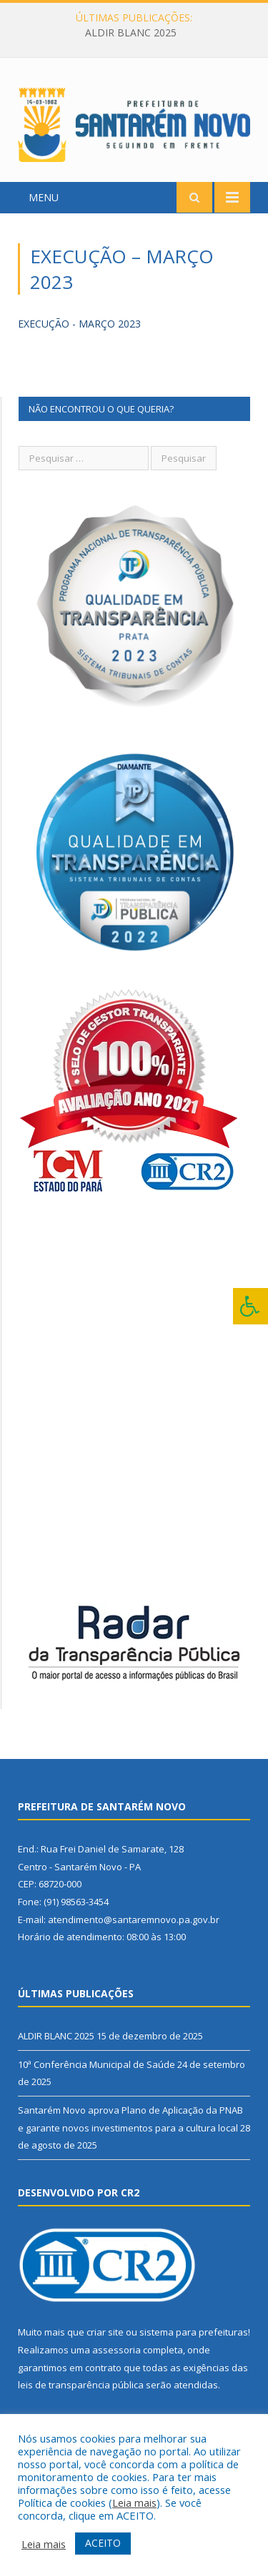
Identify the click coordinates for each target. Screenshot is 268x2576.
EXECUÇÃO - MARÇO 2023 (79, 323)
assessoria (116, 2349)
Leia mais (134, 2502)
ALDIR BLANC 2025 (131, 32)
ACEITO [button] (103, 2543)
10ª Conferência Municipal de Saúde (96, 2064)
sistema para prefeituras (193, 2332)
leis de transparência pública (81, 2384)
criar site (105, 2332)
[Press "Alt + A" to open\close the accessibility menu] (250, 1306)
